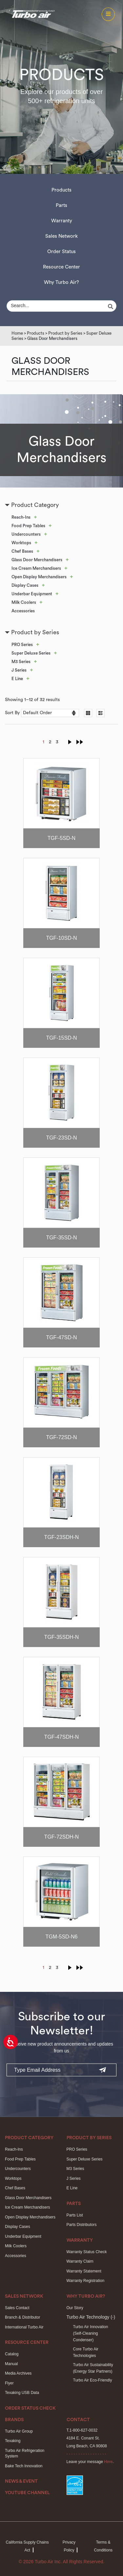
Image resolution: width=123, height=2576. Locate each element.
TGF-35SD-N (61, 1237)
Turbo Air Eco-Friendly (92, 2380)
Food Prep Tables (28, 526)
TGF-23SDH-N (61, 1537)
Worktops (21, 543)
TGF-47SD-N (61, 1337)
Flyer (9, 2383)
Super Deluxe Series (31, 653)
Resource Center (61, 267)
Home (17, 333)
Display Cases (24, 585)
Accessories (23, 611)
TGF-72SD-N (61, 1437)
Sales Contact (17, 2308)
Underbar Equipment (31, 594)
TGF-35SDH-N (61, 1637)
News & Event (21, 2481)
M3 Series (21, 661)
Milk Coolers (23, 602)
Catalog (11, 2354)
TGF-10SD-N (61, 938)
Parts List (75, 2215)
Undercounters (26, 534)
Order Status (61, 251)
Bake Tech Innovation (24, 2466)
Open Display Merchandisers (39, 577)
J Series (19, 670)
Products (61, 190)
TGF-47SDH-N (61, 1737)
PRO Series (22, 644)
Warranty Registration (86, 2280)
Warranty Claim (80, 2261)
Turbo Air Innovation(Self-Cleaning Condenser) (90, 2334)
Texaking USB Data (22, 2392)
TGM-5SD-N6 (62, 1936)
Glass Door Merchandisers (36, 560)
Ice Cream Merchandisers (36, 568)
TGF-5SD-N (61, 838)
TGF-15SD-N (61, 1038)
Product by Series (65, 333)
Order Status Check (30, 2408)
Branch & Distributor (22, 2317)
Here (108, 2461)
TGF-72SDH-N (61, 1837)
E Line (17, 678)
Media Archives (18, 2373)
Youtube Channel (27, 2493)
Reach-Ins (21, 517)
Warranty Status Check (87, 2252)
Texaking (12, 2440)
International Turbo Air (24, 2327)
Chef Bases (22, 551)
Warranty (61, 220)
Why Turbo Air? (61, 282)
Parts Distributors (82, 2224)
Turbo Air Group (19, 2431)
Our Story (75, 2308)
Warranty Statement (84, 2271)
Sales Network (61, 236)
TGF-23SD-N (61, 1137)
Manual (11, 2364)
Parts (61, 205)
